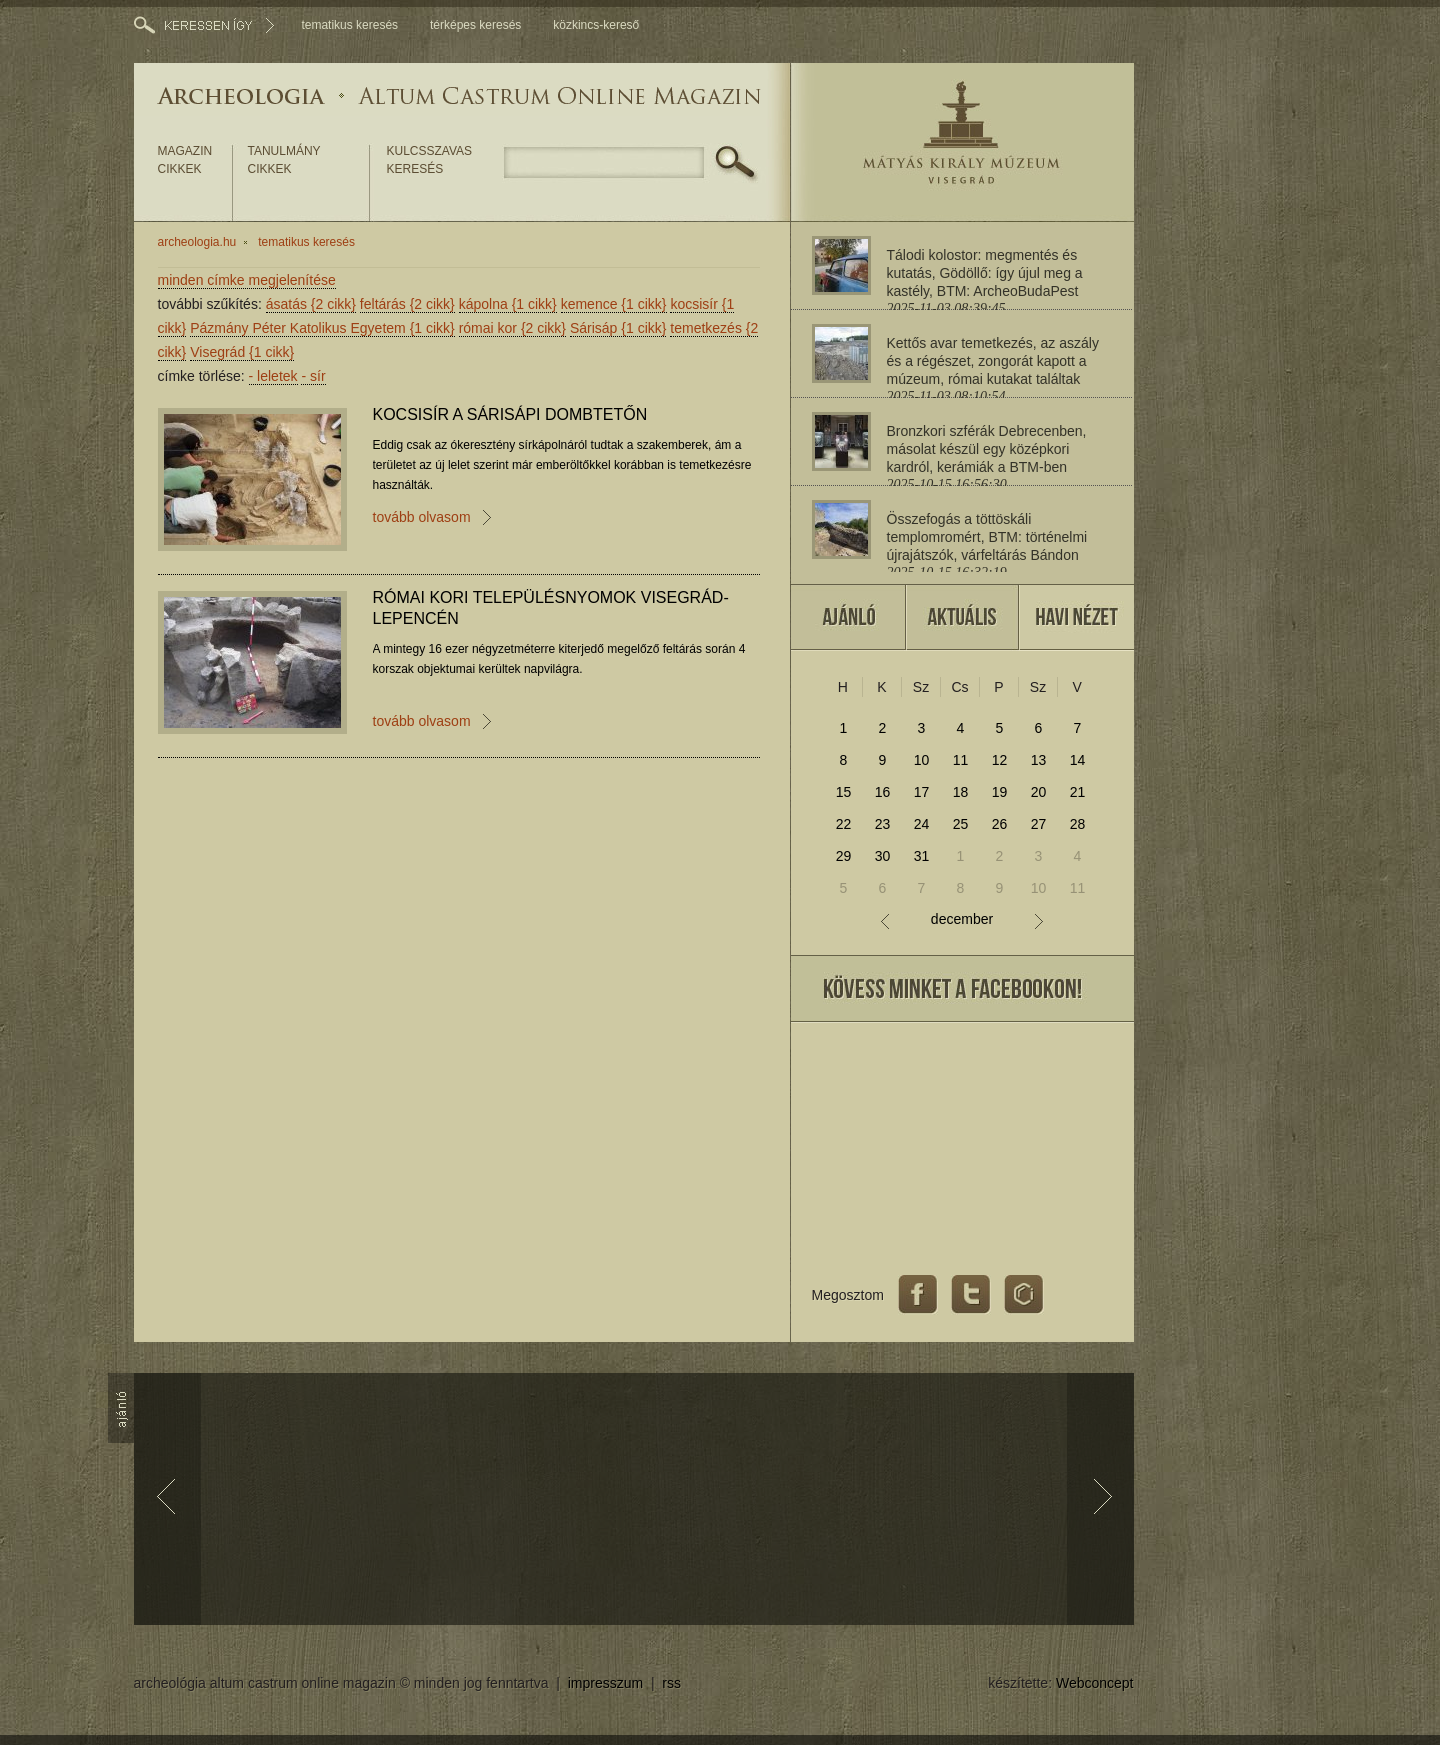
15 (844, 792)
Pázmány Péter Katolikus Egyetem (322, 328)
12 (1000, 760)
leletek (273, 376)
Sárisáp (618, 328)
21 (1078, 792)
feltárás (407, 304)
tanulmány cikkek (284, 160)
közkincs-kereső (596, 25)
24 (922, 824)
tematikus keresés (349, 25)
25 (961, 824)
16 (883, 792)
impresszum (605, 1683)
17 (922, 792)
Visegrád (242, 352)
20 (1039, 792)
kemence (614, 304)
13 (1039, 760)
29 (844, 856)
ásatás (311, 304)
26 (1000, 824)
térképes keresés (475, 25)
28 (1078, 824)
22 (844, 824)
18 (961, 792)
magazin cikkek (185, 160)
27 (1039, 824)
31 (922, 856)
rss (671, 1683)
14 (1078, 760)
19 (1000, 792)
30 (883, 856)
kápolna (508, 304)
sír (313, 376)
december (962, 919)
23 (883, 824)
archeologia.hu (197, 242)
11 (961, 760)
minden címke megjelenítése (247, 280)
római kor (512, 328)
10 (922, 760)
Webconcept (1095, 1683)
